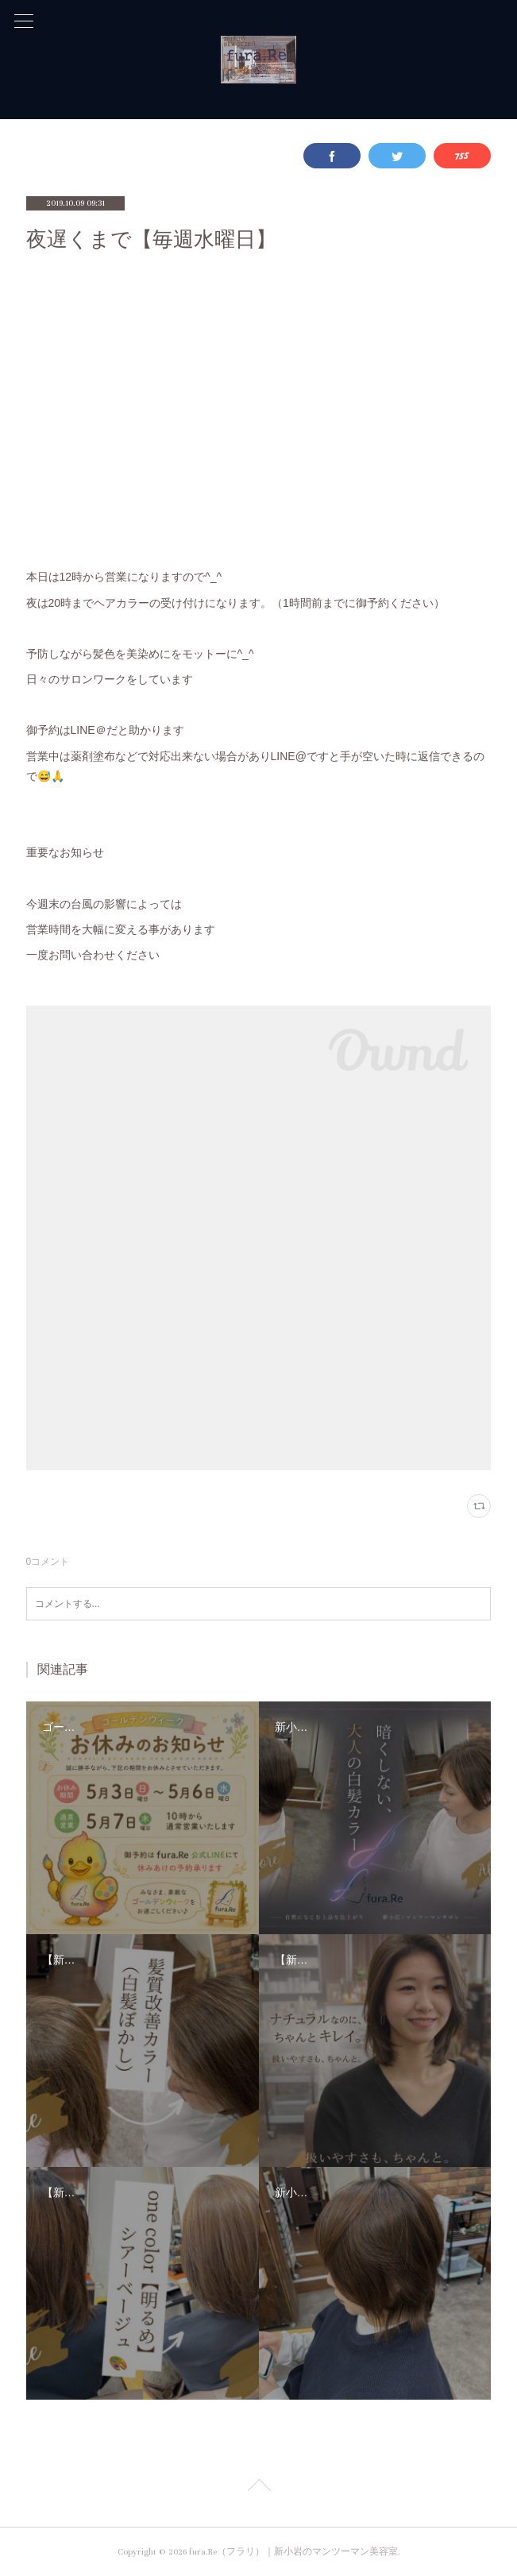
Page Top (258, 2488)
